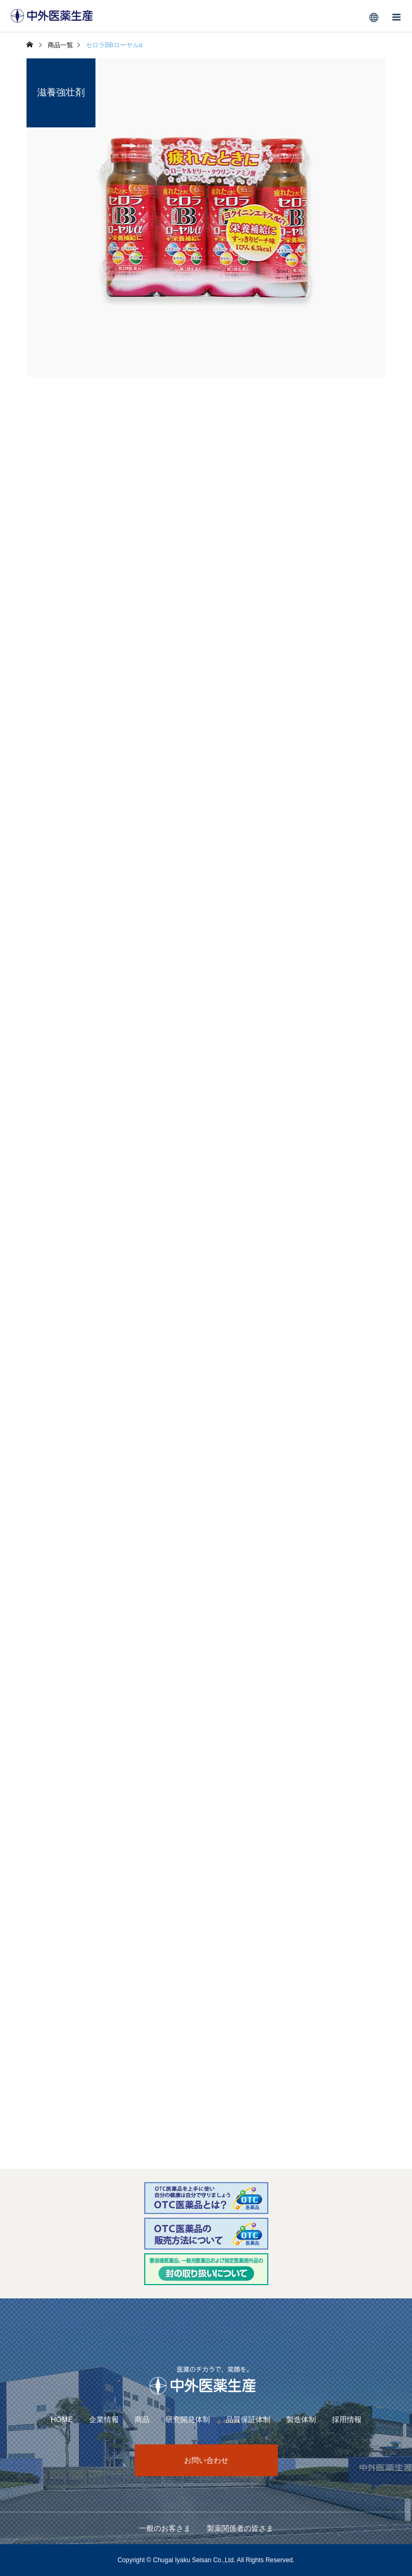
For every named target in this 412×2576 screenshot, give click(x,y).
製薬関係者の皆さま (240, 2528)
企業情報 (104, 2419)
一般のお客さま (165, 2528)
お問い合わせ (206, 2460)
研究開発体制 (187, 2419)
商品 (142, 2419)
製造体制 (301, 2419)
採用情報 (347, 2419)
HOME (62, 2419)
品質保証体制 (248, 2419)
